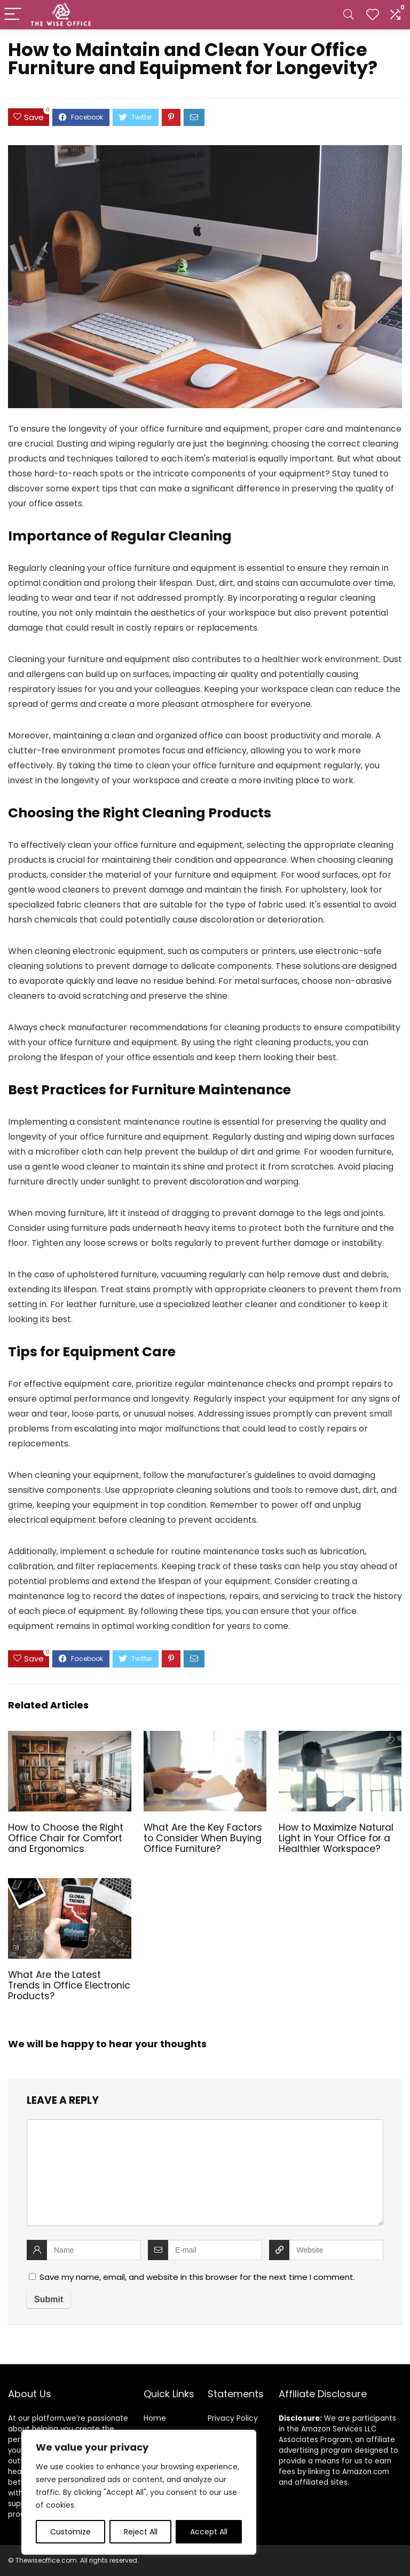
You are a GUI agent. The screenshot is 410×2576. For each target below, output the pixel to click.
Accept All (208, 2531)
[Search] (348, 15)
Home (155, 2418)
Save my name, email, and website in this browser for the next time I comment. (197, 2277)
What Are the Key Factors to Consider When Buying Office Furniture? (203, 1838)
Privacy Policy (233, 2418)
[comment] (205, 2172)
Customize (70, 2531)
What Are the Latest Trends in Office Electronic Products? (69, 1985)
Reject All (140, 2531)
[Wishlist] (372, 14)
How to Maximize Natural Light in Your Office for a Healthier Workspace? (336, 1838)
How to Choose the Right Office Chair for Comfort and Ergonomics (65, 1838)
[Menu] (13, 15)
